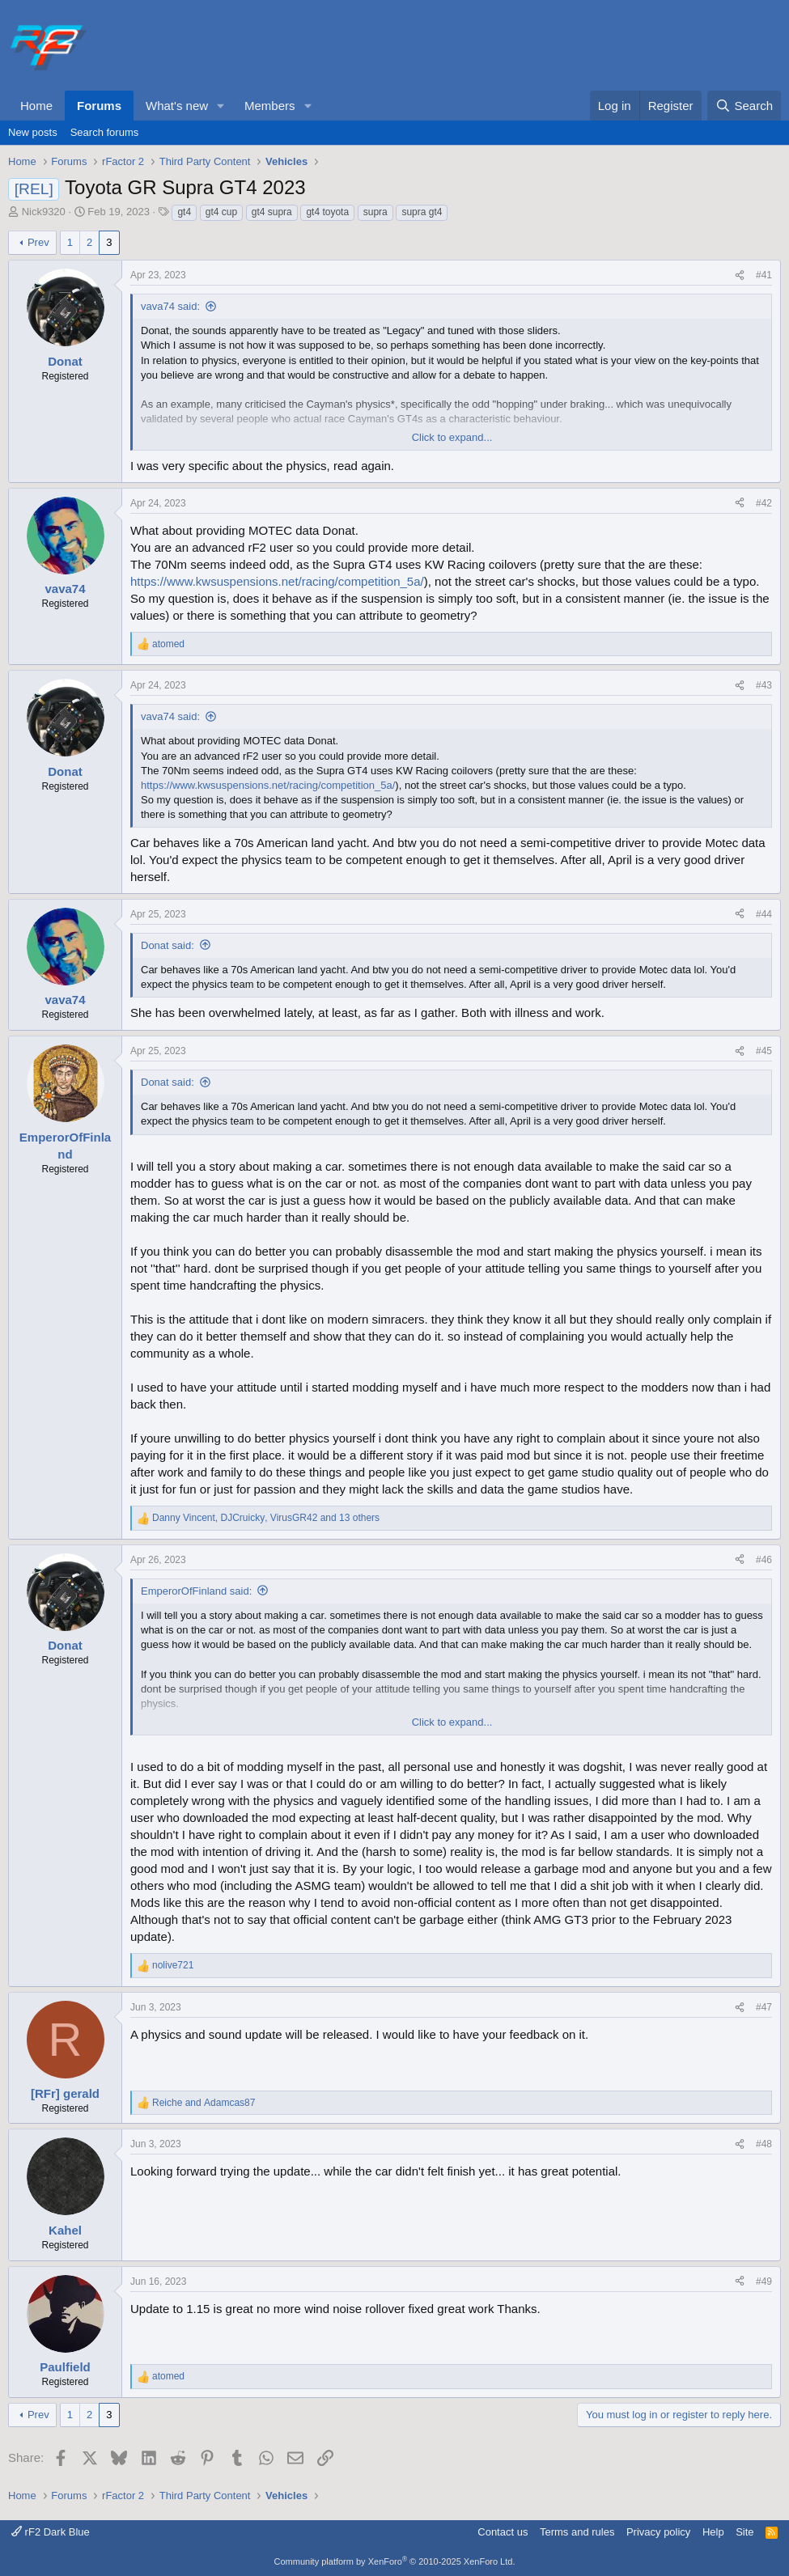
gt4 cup (221, 212)
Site (744, 2532)
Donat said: (167, 945)
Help (713, 2532)
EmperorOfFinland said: (196, 1591)
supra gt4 (421, 212)
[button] (221, 106)
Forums (99, 105)
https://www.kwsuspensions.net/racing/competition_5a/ (277, 581)
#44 (764, 914)
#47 (764, 2007)
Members (269, 105)
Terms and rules (577, 2532)
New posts (32, 132)
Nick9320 (44, 211)
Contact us (502, 2532)
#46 (764, 1560)
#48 (764, 2144)
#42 (764, 503)
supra (375, 212)
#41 (764, 275)
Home (36, 105)
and (203, 2102)
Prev (38, 242)
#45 (764, 1051)
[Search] (744, 106)
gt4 (184, 212)
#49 (764, 2281)
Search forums (104, 132)
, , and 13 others (266, 1517)
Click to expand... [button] (452, 437)
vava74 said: (170, 306)
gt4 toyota (327, 212)
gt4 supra (272, 212)
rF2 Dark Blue (50, 2532)
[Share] (739, 275)
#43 (764, 685)
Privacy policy (658, 2532)
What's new (177, 105)
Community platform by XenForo (394, 2561)
